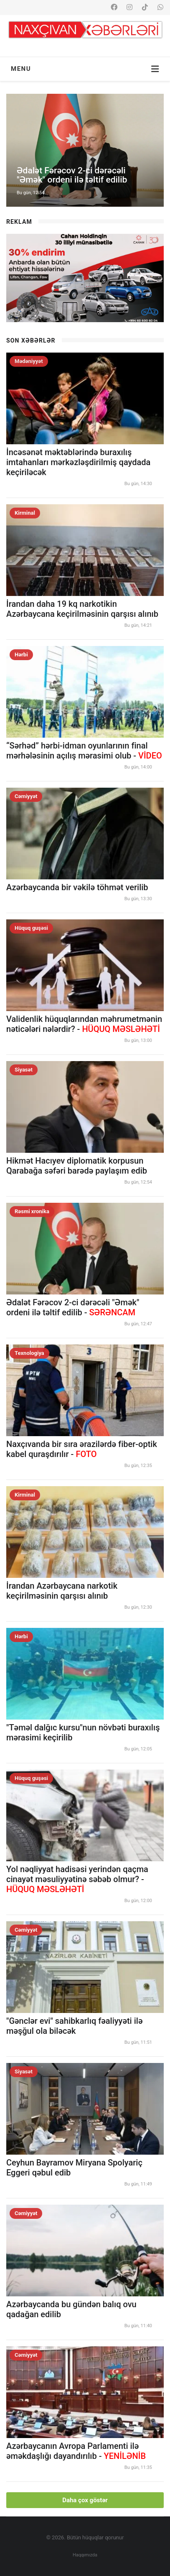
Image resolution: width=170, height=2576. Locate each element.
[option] (85, 150)
